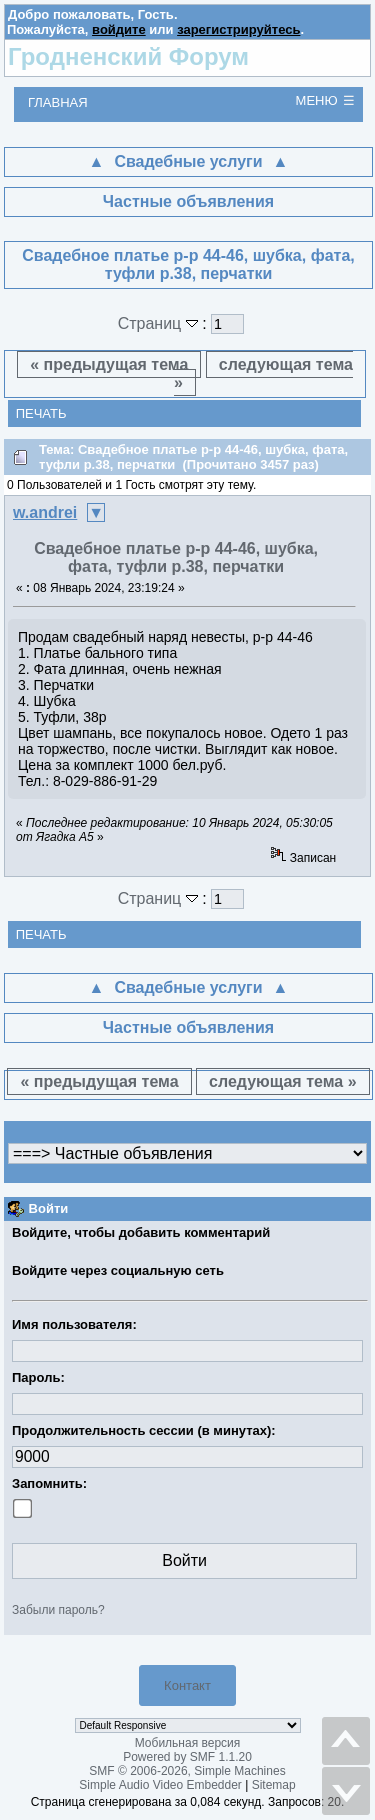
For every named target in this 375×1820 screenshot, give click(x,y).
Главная (58, 102)
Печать (41, 413)
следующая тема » (263, 373)
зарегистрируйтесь (238, 29)
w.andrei (45, 512)
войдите (119, 29)
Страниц (160, 323)
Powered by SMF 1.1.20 (187, 1757)
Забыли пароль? (58, 1610)
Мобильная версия (188, 1743)
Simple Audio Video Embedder (160, 1785)
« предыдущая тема (109, 364)
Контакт (187, 1685)
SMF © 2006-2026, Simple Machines (187, 1771)
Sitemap (274, 1785)
